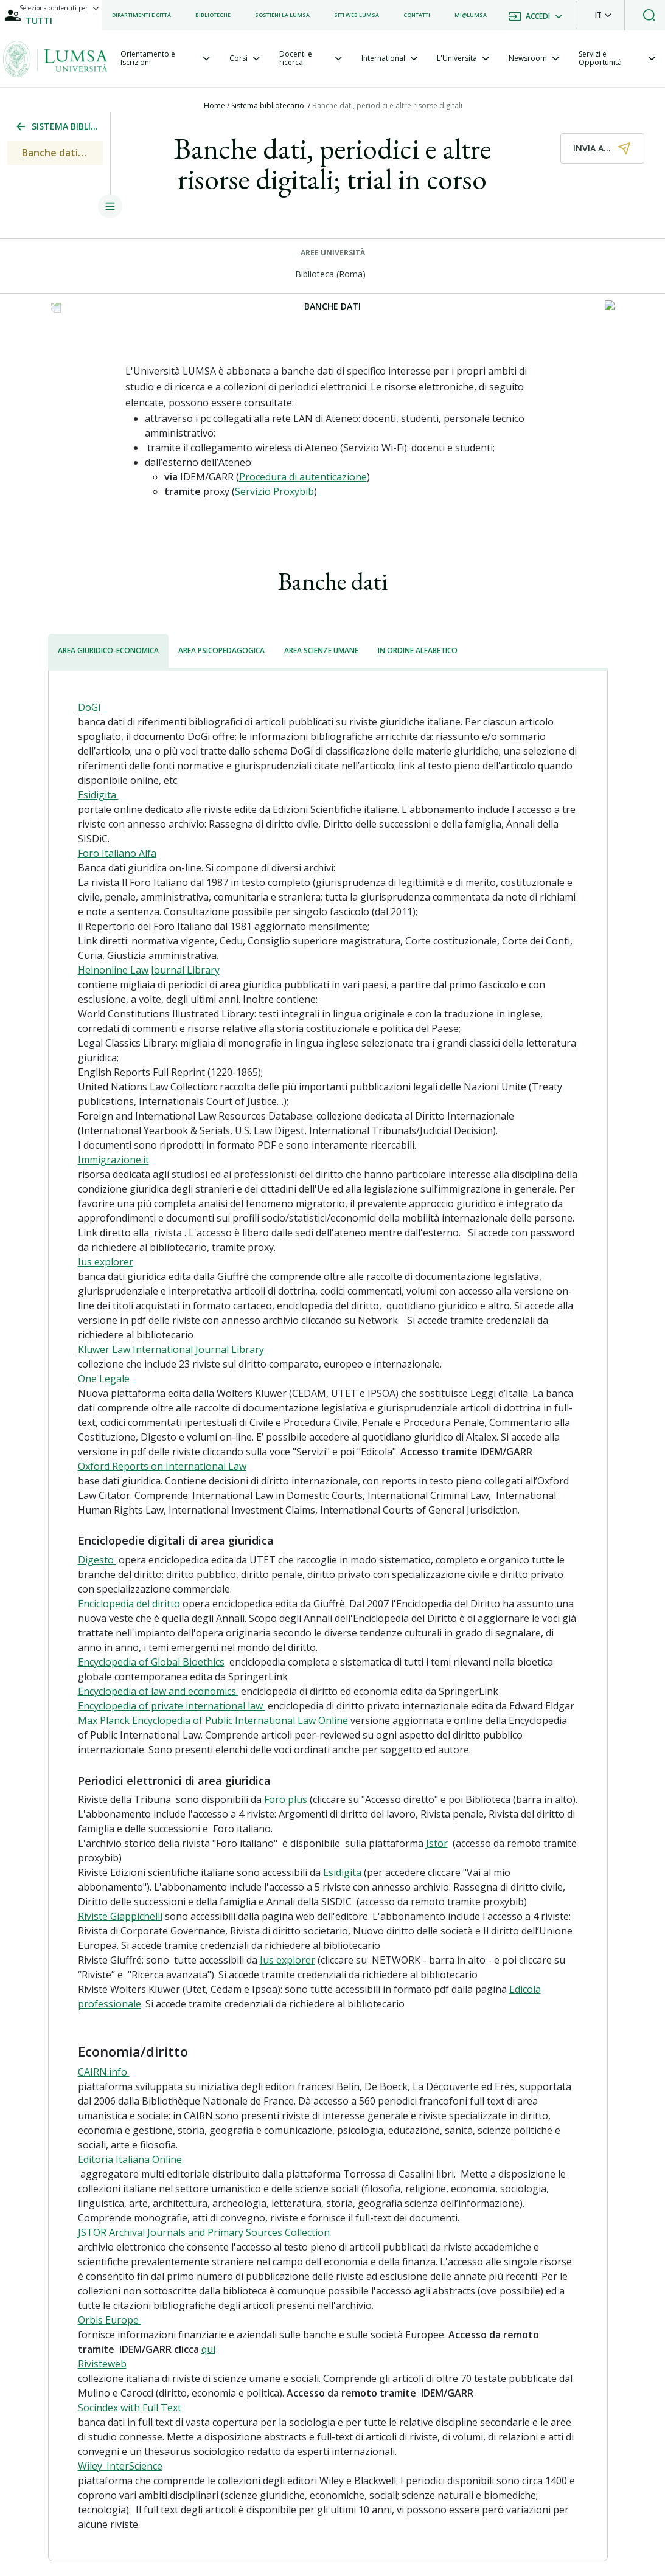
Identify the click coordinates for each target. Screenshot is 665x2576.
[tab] (165, 58)
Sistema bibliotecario (268, 105)
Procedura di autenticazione (303, 476)
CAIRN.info (104, 2072)
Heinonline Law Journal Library (149, 970)
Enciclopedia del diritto (129, 1603)
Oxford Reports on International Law (162, 1466)
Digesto (97, 1560)
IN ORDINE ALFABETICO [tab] (418, 650)
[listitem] (141, 15)
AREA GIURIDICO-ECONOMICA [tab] (108, 650)
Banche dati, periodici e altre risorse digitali (388, 105)
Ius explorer (105, 1262)
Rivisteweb (102, 2363)
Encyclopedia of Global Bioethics (151, 1662)
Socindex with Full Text (129, 2407)
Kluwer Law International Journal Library (171, 1349)
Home (215, 105)
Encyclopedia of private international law (171, 1705)
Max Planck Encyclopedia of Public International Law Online (213, 1720)
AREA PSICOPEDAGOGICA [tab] (221, 650)
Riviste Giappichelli (120, 1916)
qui (208, 2349)
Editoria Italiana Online (130, 2159)
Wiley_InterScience (120, 2466)
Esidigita (98, 795)
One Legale (104, 1378)
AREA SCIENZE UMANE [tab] (321, 650)
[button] (603, 15)
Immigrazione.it (113, 1159)
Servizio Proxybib (274, 491)
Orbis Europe (109, 2320)
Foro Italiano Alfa (117, 853)
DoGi (89, 707)
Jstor (437, 1843)
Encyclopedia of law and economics (158, 1691)
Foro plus (285, 1799)
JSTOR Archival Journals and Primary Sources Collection (204, 2232)
